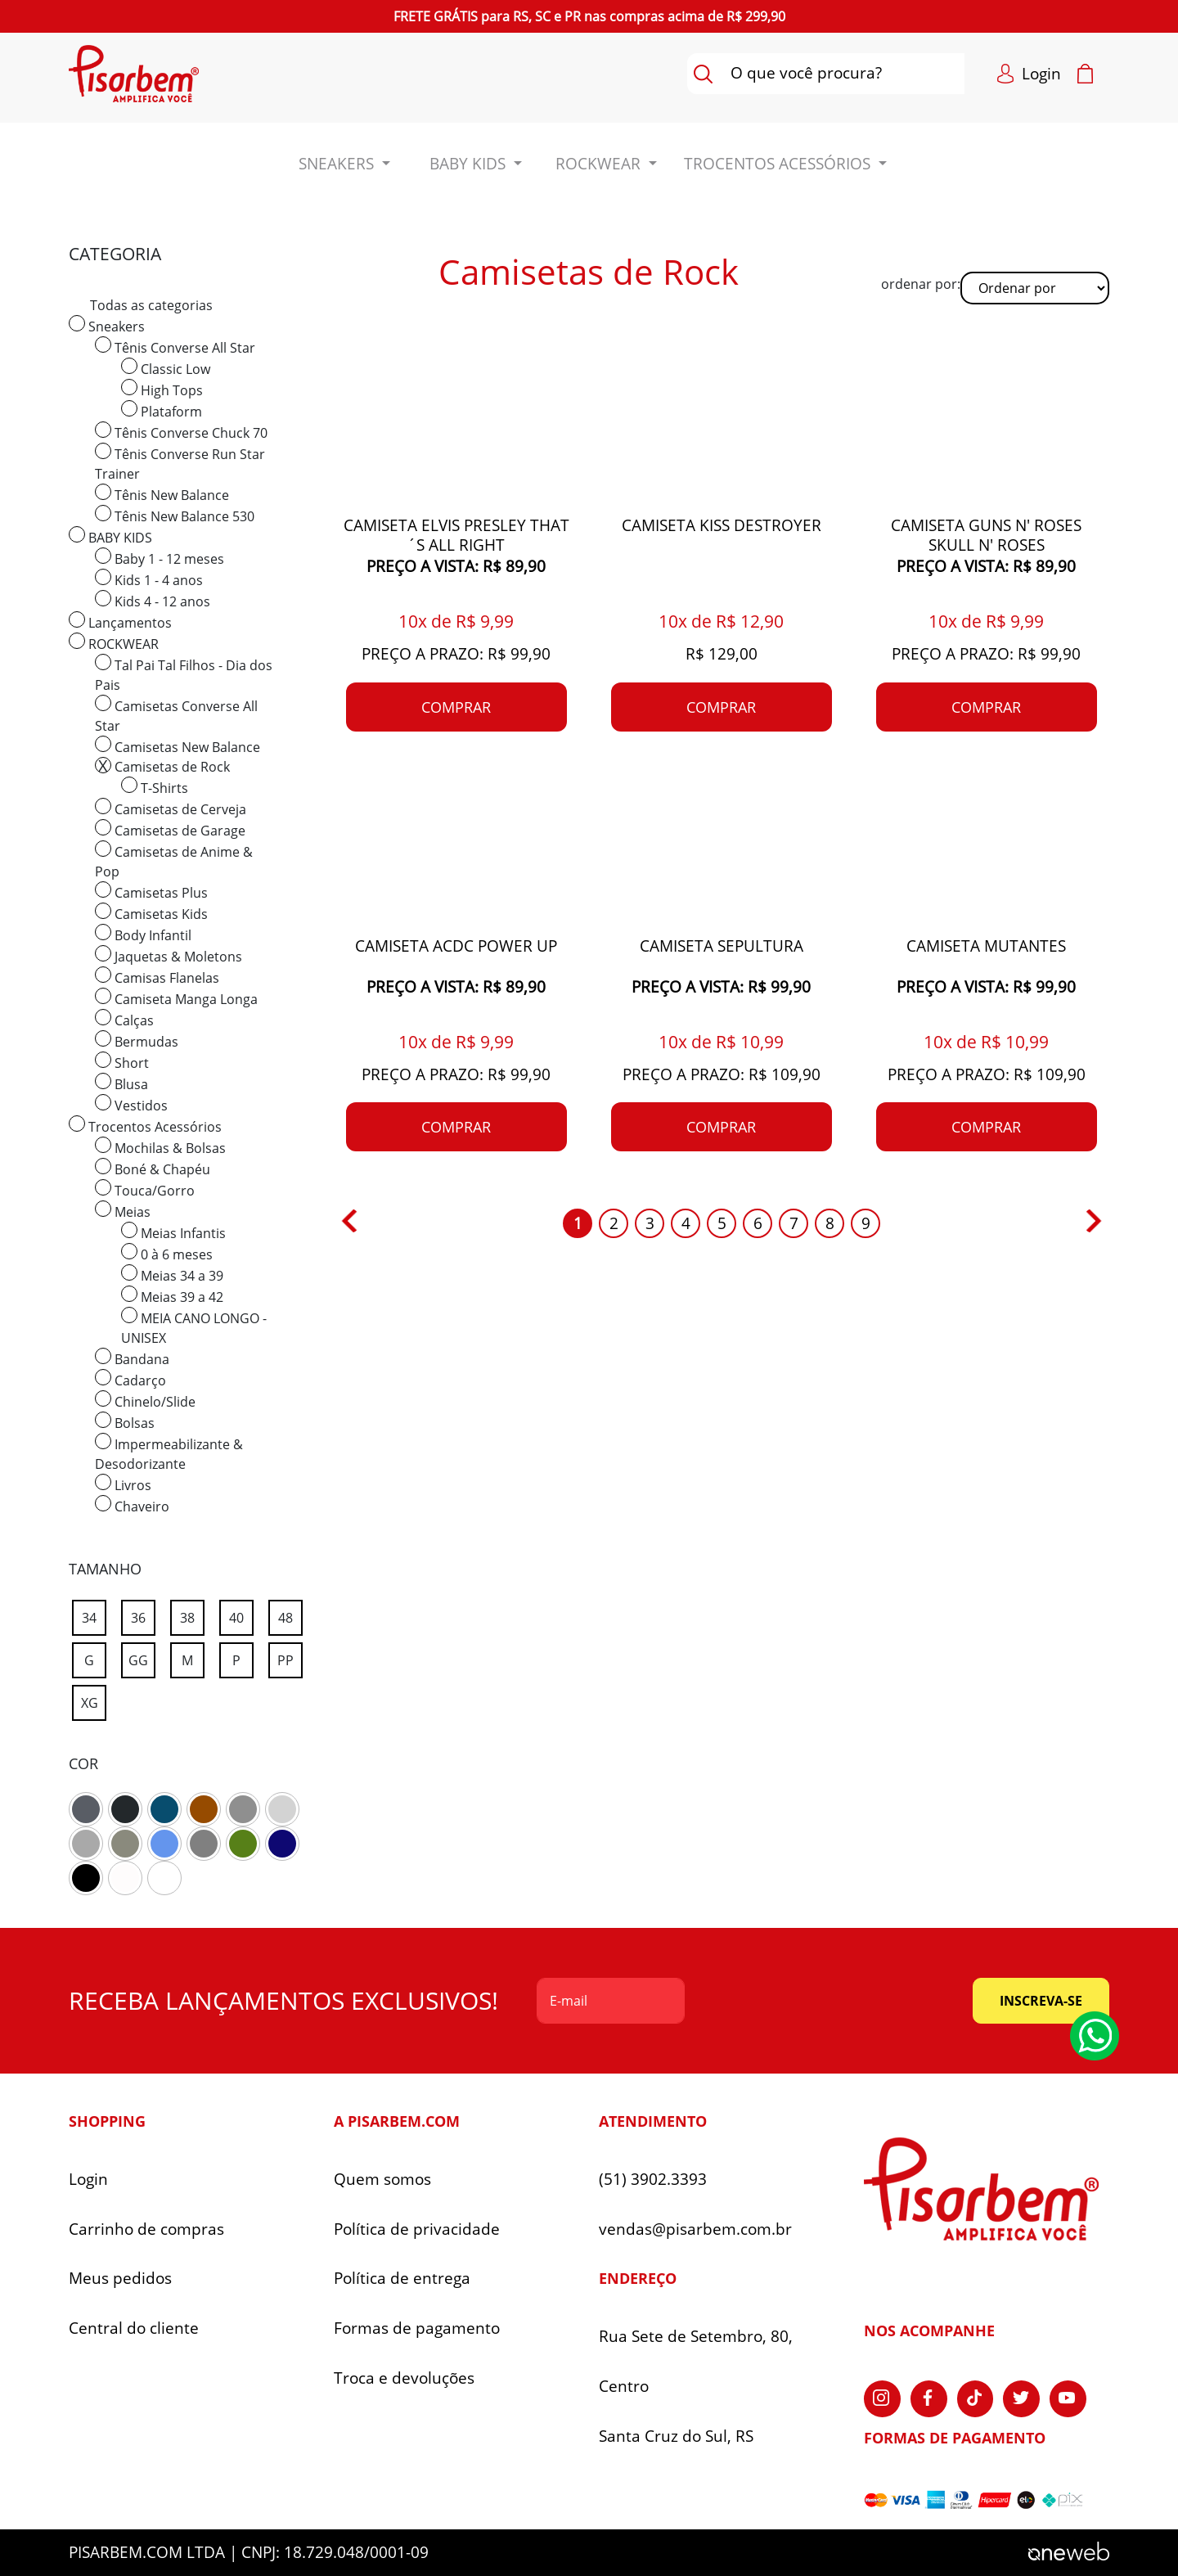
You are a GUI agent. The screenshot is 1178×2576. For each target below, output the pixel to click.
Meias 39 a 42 (172, 1296)
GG (141, 1657)
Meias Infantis (173, 1232)
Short (122, 1062)
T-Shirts (154, 787)
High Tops (162, 389)
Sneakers (107, 325)
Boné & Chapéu (152, 1168)
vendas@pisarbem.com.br (695, 2229)
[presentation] (828, 2001)
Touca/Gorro (145, 1189)
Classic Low (165, 368)
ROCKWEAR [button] (600, 163)
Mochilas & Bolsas (160, 1147)
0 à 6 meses (167, 1253)
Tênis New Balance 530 (174, 515)
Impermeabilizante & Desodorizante (169, 1453)
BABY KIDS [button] (469, 163)
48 (290, 1615)
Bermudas (136, 1040)
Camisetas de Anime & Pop (174, 860)
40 (241, 1615)
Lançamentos (120, 621)
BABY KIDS (110, 536)
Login (88, 2179)
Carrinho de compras (146, 2229)
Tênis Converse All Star (175, 346)
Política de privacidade (417, 2229)
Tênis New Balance (162, 494)
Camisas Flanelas (157, 976)
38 (192, 1615)
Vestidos (131, 1104)
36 (143, 1615)
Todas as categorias (151, 305)
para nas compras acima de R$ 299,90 (589, 16)
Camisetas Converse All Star (176, 715)
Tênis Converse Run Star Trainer (180, 463)
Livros (123, 1484)
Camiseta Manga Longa (176, 998)
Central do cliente (134, 2328)
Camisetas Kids (151, 913)
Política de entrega (402, 2278)
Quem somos (382, 2179)
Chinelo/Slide (145, 1400)
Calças (124, 1019)
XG (94, 1700)
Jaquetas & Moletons (168, 955)
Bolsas (125, 1422)
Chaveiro (132, 1505)
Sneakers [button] (338, 163)
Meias (123, 1210)
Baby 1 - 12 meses (159, 557)
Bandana (132, 1358)
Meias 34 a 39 (172, 1274)
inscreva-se (1041, 2001)
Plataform (161, 410)
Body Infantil (143, 934)
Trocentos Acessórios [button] (779, 163)
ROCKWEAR (114, 643)
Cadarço (130, 1379)
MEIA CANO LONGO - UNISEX (194, 1327)
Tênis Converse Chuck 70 (181, 431)
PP (290, 1657)
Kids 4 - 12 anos (152, 600)
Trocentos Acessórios (145, 1125)
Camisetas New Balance (177, 746)
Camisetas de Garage (170, 829)
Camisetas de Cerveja (170, 808)
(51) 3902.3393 (653, 2179)
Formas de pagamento (417, 2328)
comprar (456, 707)
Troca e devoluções (404, 2378)
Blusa (121, 1083)
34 (94, 1615)
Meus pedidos (120, 2278)
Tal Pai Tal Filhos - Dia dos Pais (183, 674)
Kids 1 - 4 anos (149, 579)
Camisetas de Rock (162, 766)
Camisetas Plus (151, 891)
